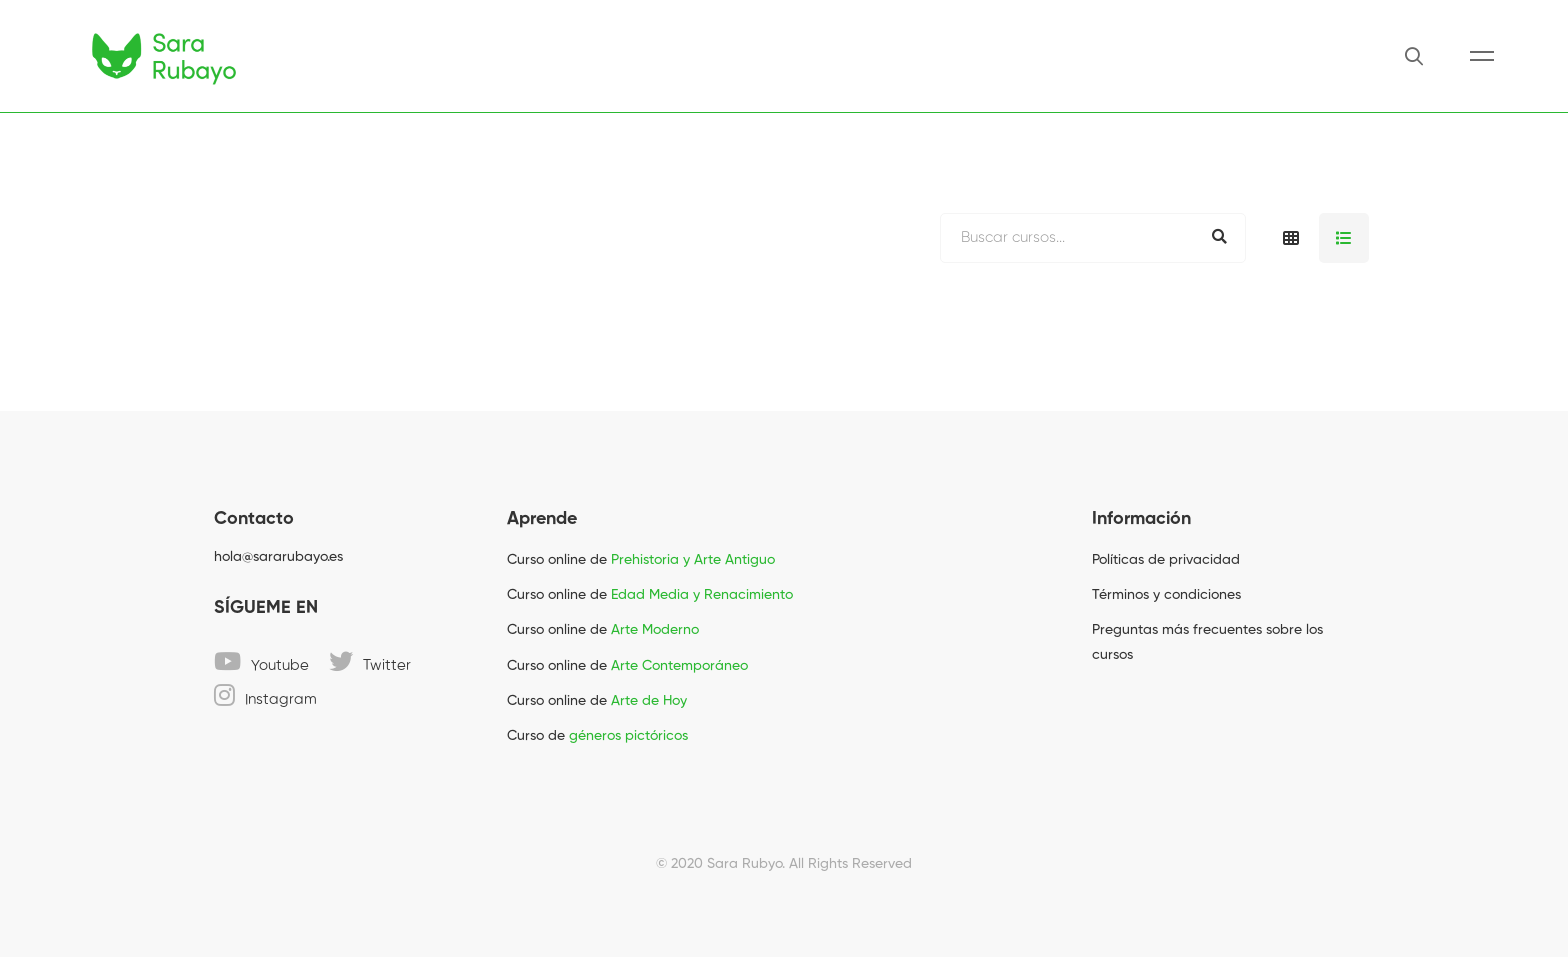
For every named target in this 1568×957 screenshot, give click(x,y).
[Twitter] (370, 661)
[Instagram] (265, 695)
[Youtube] (261, 661)
